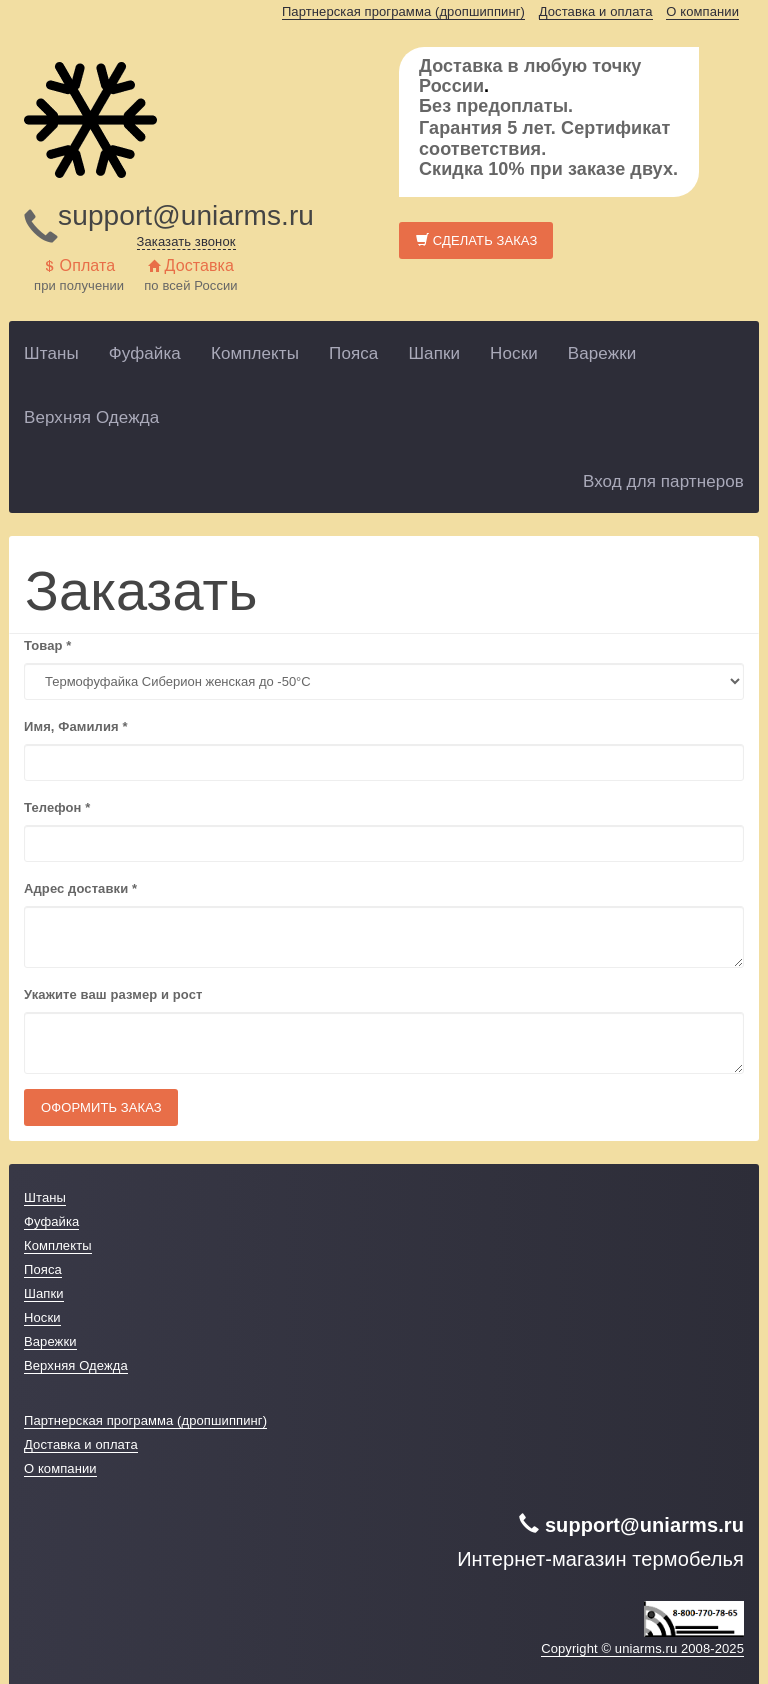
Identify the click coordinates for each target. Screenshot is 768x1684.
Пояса (353, 353)
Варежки (602, 353)
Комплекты (255, 353)
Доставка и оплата (596, 11)
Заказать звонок (186, 241)
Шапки (434, 353)
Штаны (51, 353)
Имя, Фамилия (76, 726)
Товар (47, 645)
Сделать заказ (476, 240)
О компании (702, 11)
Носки (514, 353)
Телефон (57, 807)
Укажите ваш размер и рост (113, 994)
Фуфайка (145, 353)
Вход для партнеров (663, 481)
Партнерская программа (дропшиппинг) (403, 11)
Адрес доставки (80, 888)
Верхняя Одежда (91, 417)
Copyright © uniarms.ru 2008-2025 (642, 1648)
